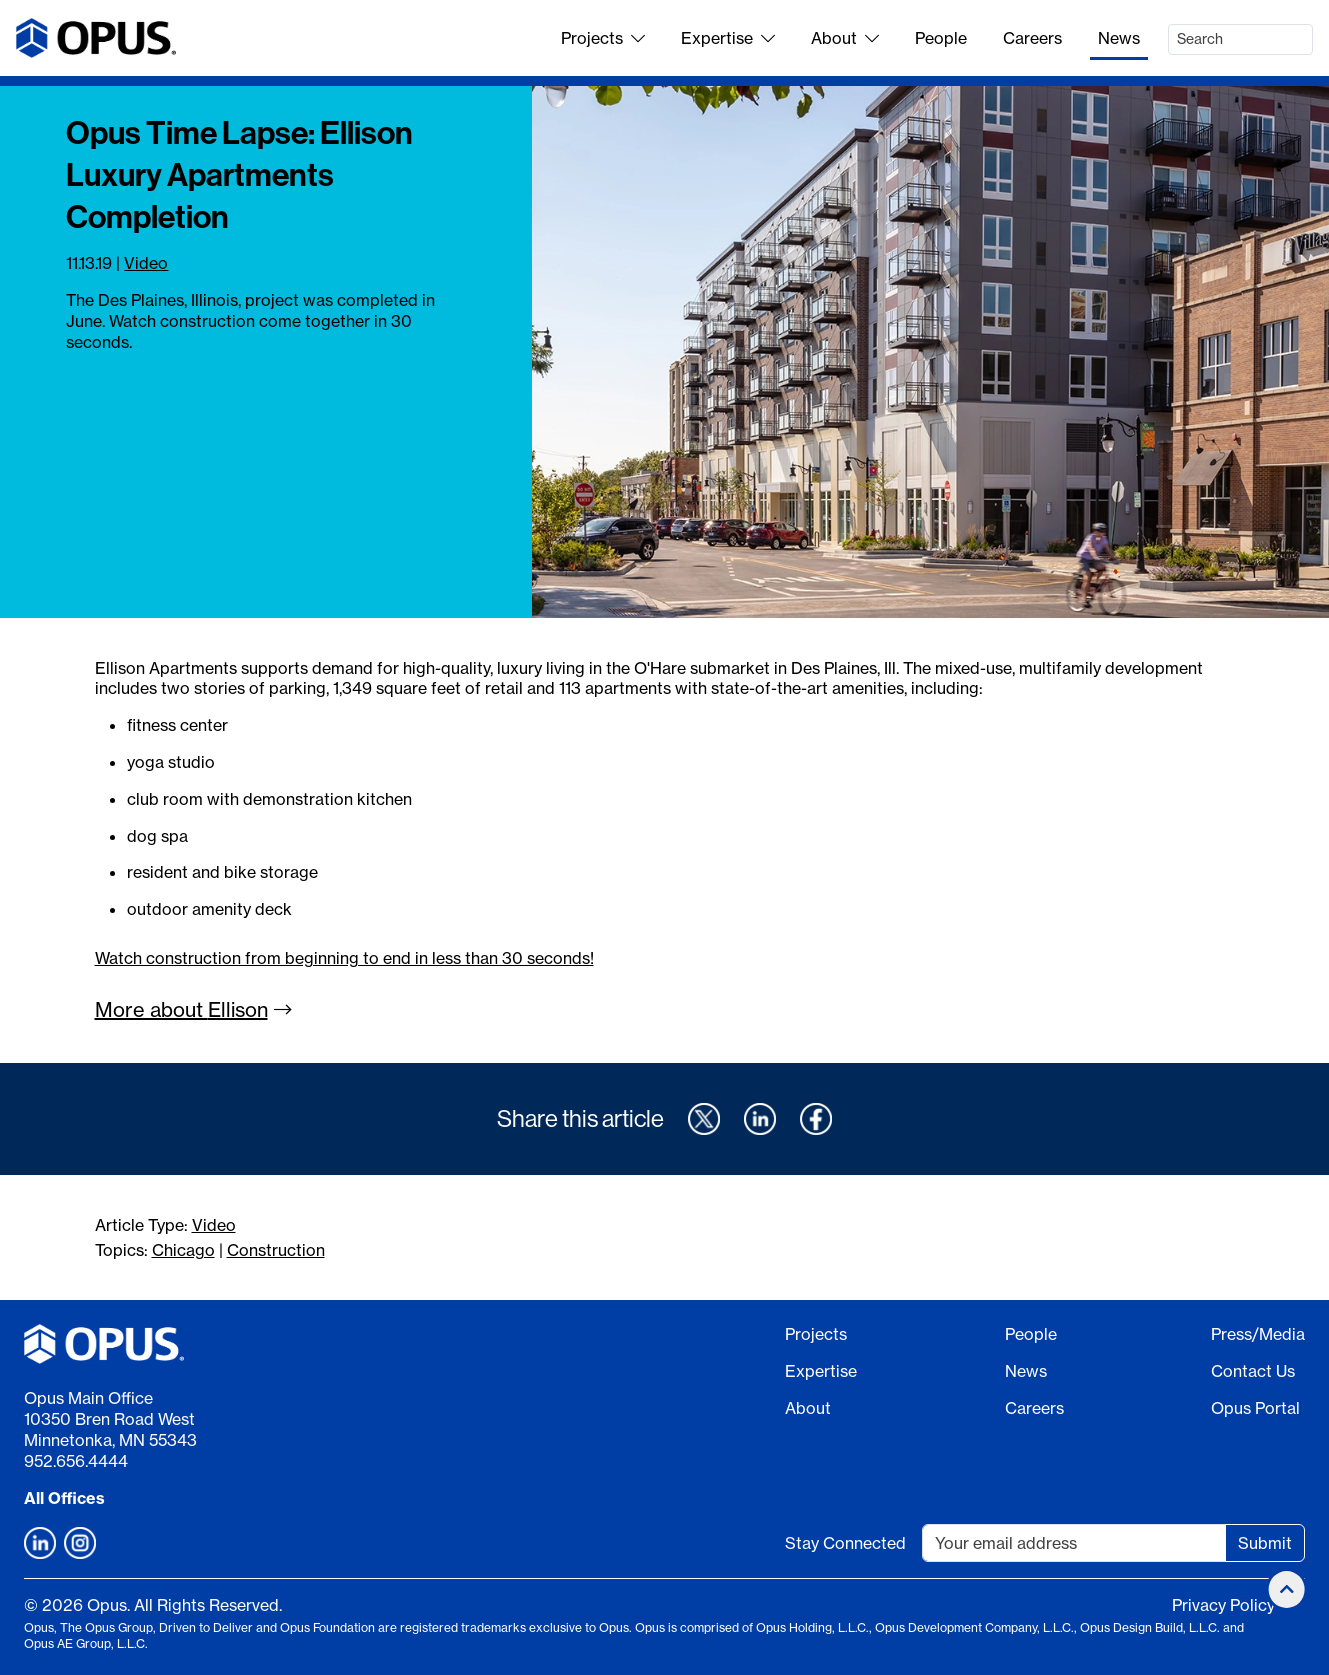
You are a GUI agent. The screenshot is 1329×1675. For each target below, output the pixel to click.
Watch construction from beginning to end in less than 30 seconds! (344, 958)
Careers (1032, 38)
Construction (276, 1250)
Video (146, 263)
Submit (1265, 1543)
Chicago (183, 1250)
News (1119, 38)
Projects (603, 38)
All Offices (64, 1498)
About (845, 38)
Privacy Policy (1223, 1605)
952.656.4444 (76, 1461)
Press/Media (1258, 1334)
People (941, 38)
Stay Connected (845, 1543)
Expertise (728, 38)
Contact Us (1253, 1371)
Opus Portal (1255, 1408)
